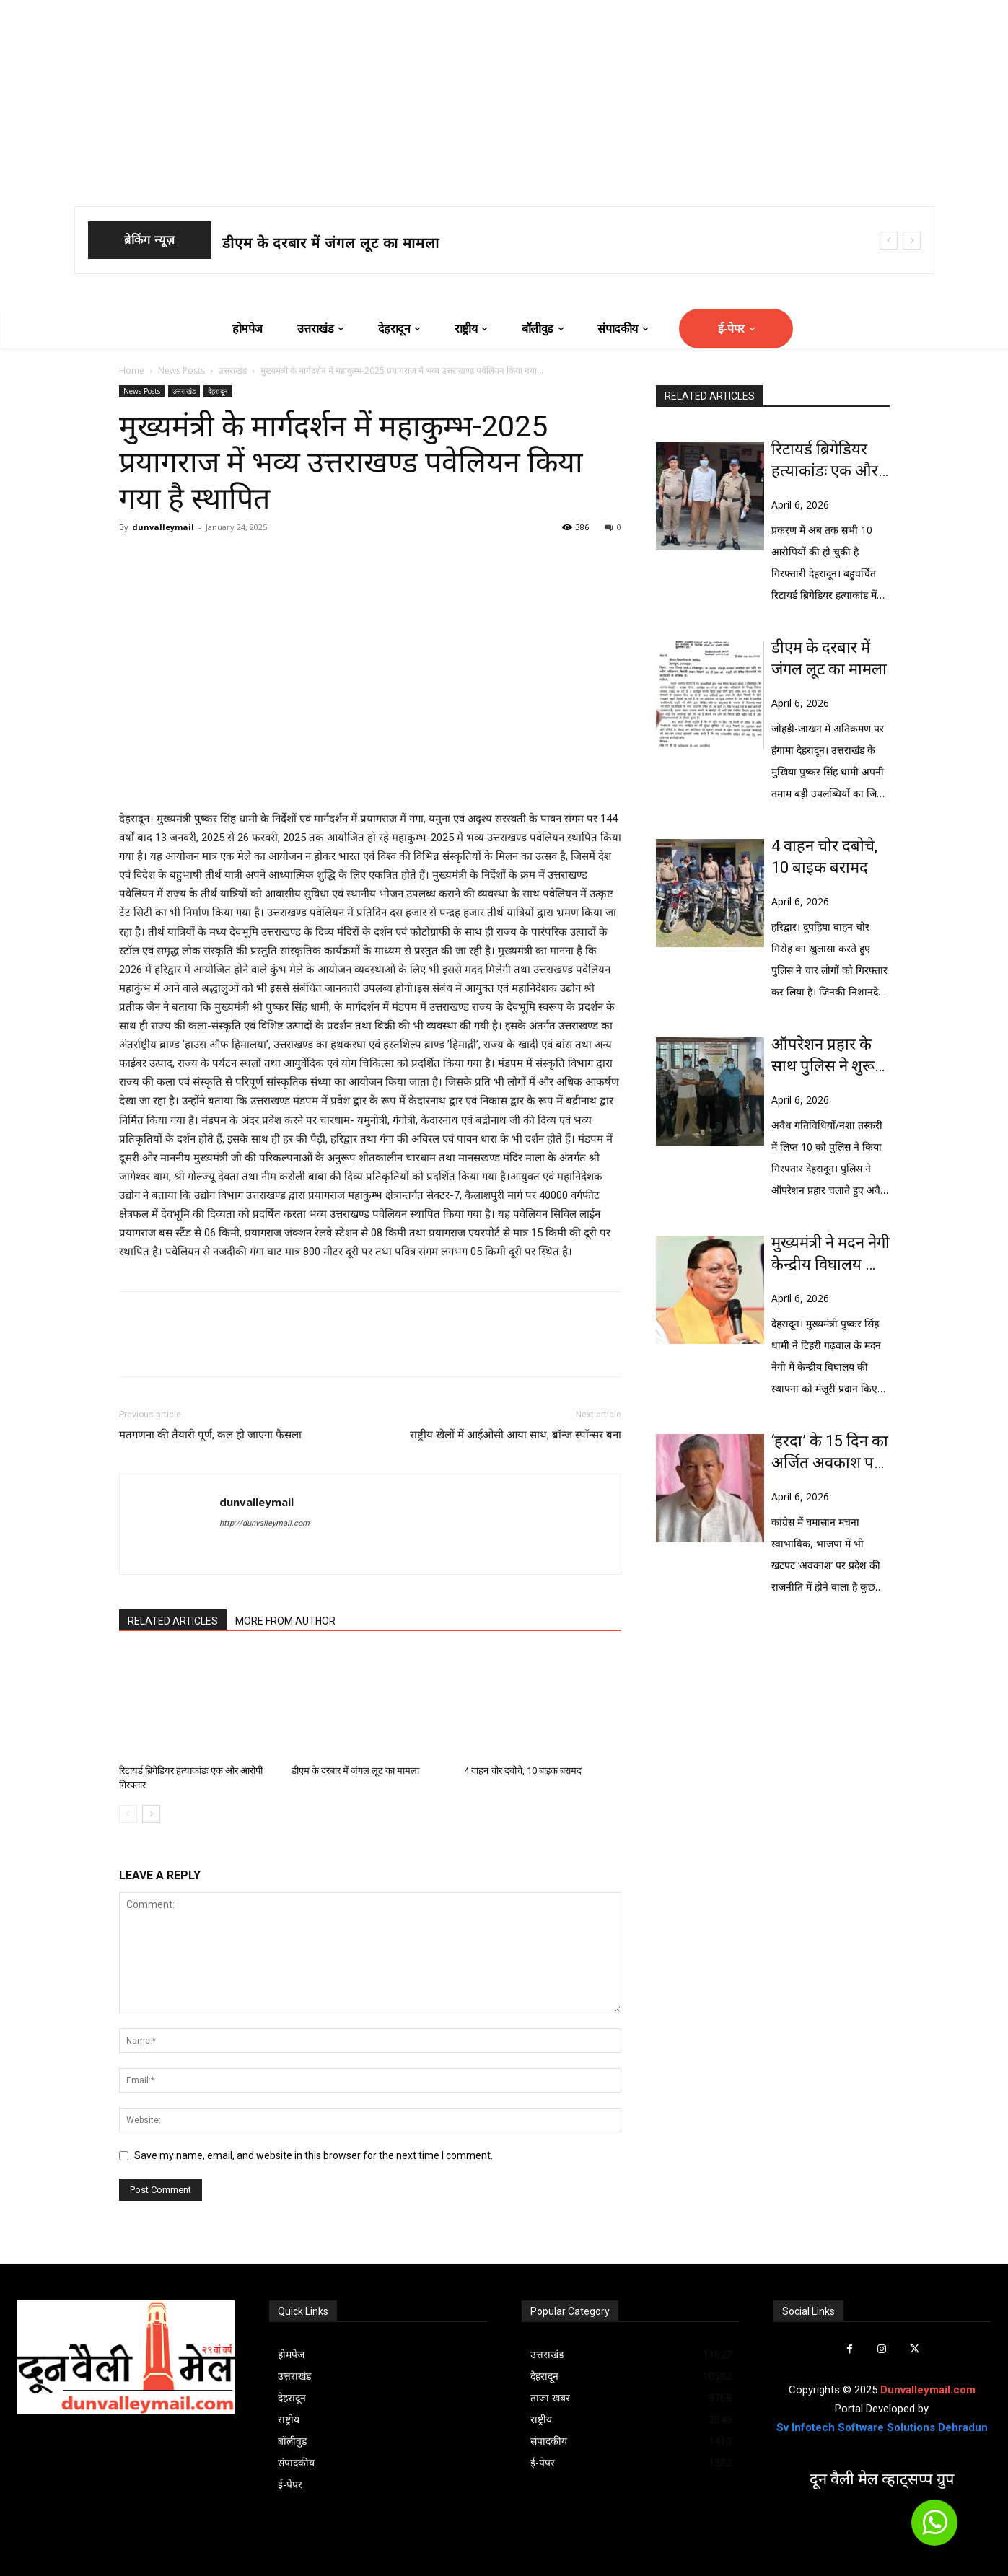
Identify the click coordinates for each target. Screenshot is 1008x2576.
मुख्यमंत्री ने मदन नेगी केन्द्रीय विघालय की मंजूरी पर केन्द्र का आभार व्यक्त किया (830, 1254)
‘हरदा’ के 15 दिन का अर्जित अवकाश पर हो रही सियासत (829, 1453)
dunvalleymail (163, 527)
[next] (912, 241)
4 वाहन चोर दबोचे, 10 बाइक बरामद (523, 1770)
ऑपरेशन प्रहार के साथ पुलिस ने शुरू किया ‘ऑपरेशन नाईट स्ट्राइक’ (823, 1056)
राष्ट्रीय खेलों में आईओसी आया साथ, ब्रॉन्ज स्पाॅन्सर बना (515, 1434)
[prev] (889, 241)
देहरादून (218, 391)
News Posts (181, 370)
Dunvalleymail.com (928, 2389)
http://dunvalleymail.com (264, 1523)
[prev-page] (128, 1814)
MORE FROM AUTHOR (285, 1621)
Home (131, 370)
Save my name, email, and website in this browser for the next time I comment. (313, 2155)
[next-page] (151, 1814)
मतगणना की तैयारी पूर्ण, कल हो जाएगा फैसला (210, 1434)
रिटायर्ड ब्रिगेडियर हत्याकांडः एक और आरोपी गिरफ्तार (824, 461)
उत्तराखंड (233, 370)
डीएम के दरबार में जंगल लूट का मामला (330, 243)
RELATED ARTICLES (173, 1621)
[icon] (934, 2529)
